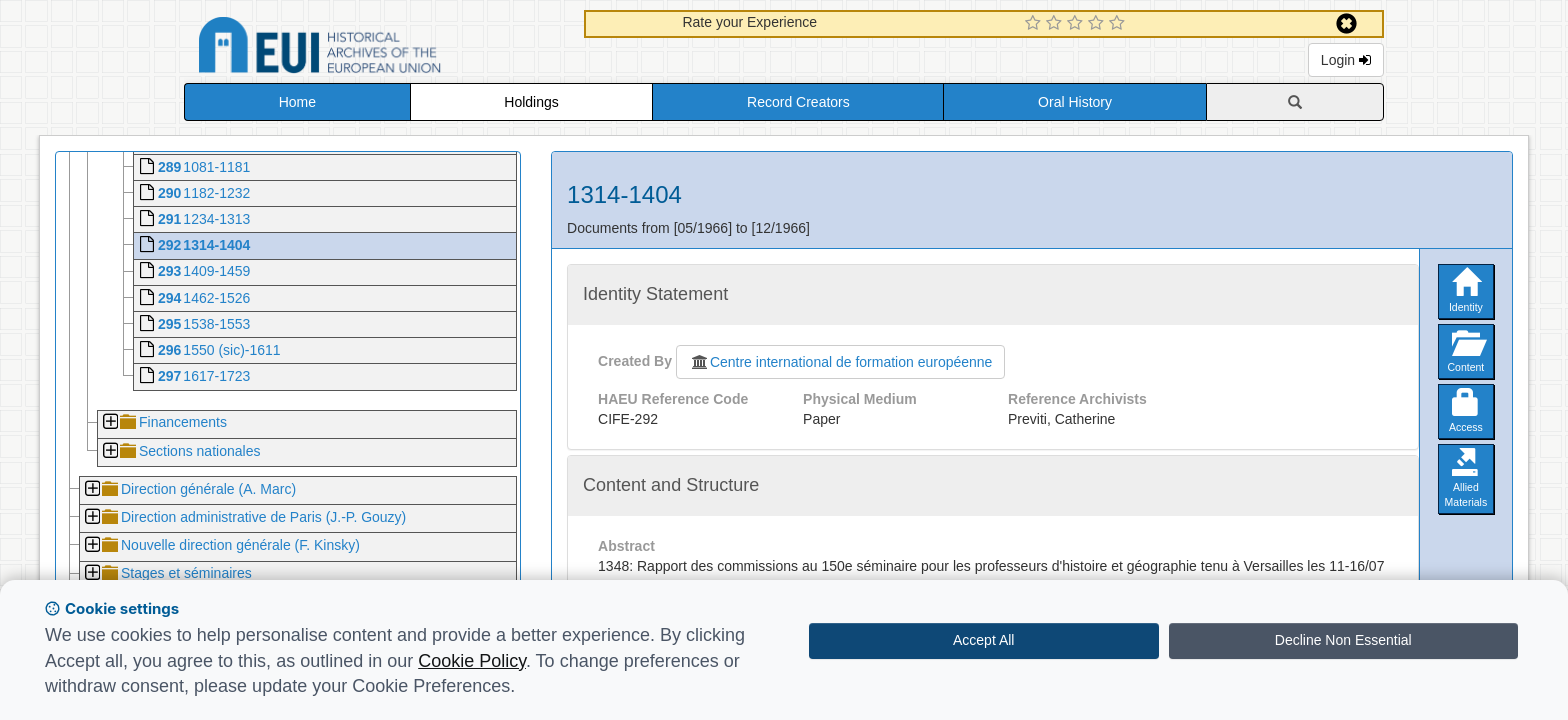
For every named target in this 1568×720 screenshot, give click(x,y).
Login (1346, 60)
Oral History (1075, 102)
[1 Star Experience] (1035, 24)
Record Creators (798, 102)
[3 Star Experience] (1077, 24)
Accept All (983, 640)
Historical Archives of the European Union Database (376, 48)
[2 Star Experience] (1056, 24)
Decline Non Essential (1343, 640)
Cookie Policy (472, 661)
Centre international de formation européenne (841, 362)
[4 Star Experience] (1098, 24)
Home (297, 102)
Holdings (531, 102)
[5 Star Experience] (1119, 24)
